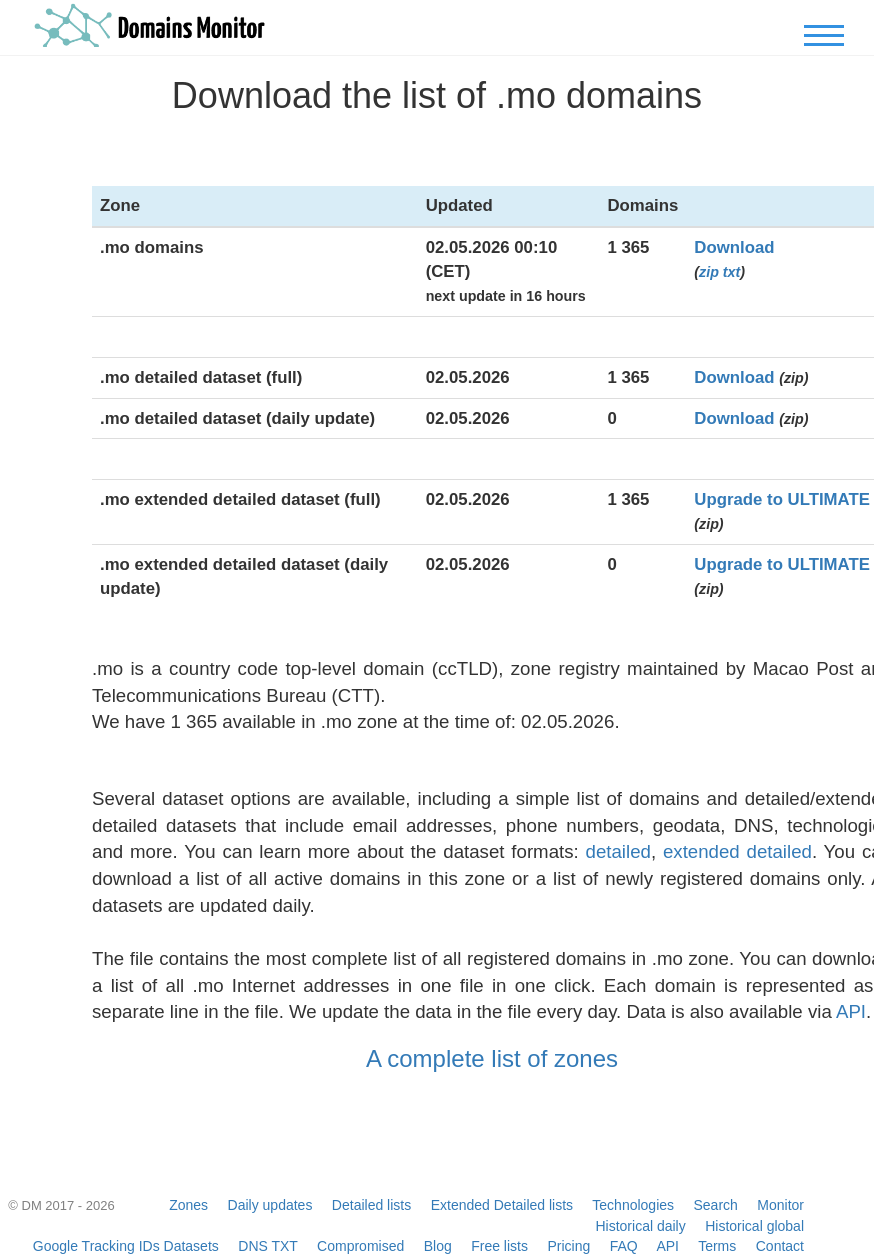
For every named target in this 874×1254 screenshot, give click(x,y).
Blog (438, 1246)
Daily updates (270, 1205)
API (851, 1011)
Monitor (780, 1205)
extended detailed (737, 851)
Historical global (754, 1226)
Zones (188, 1205)
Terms (717, 1246)
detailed (618, 851)
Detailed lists (371, 1205)
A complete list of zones (492, 1058)
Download (734, 247)
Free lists (499, 1246)
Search (716, 1205)
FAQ (624, 1246)
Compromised (360, 1246)
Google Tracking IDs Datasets (126, 1246)
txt (731, 272)
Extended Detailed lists (502, 1205)
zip (709, 272)
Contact (780, 1246)
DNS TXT (267, 1246)
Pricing (568, 1246)
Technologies (633, 1205)
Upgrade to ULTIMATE (782, 499)
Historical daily (640, 1226)
